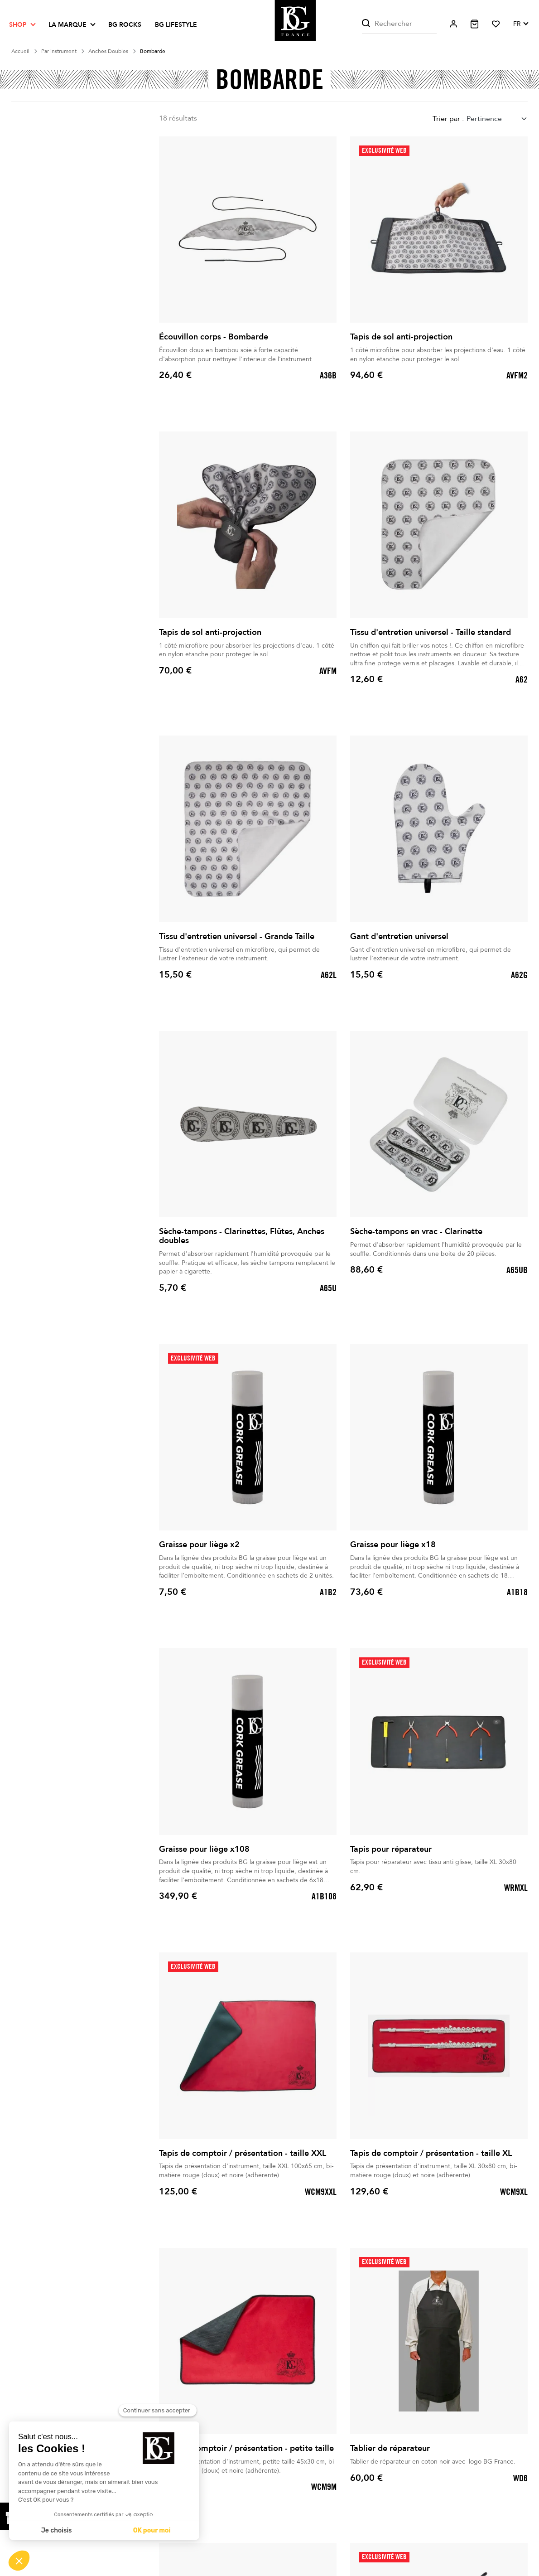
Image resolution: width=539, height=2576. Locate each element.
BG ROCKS (124, 24)
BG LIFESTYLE (176, 24)
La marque (67, 24)
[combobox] (497, 119)
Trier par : (448, 119)
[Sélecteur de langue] (520, 24)
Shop (18, 24)
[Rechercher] (399, 24)
